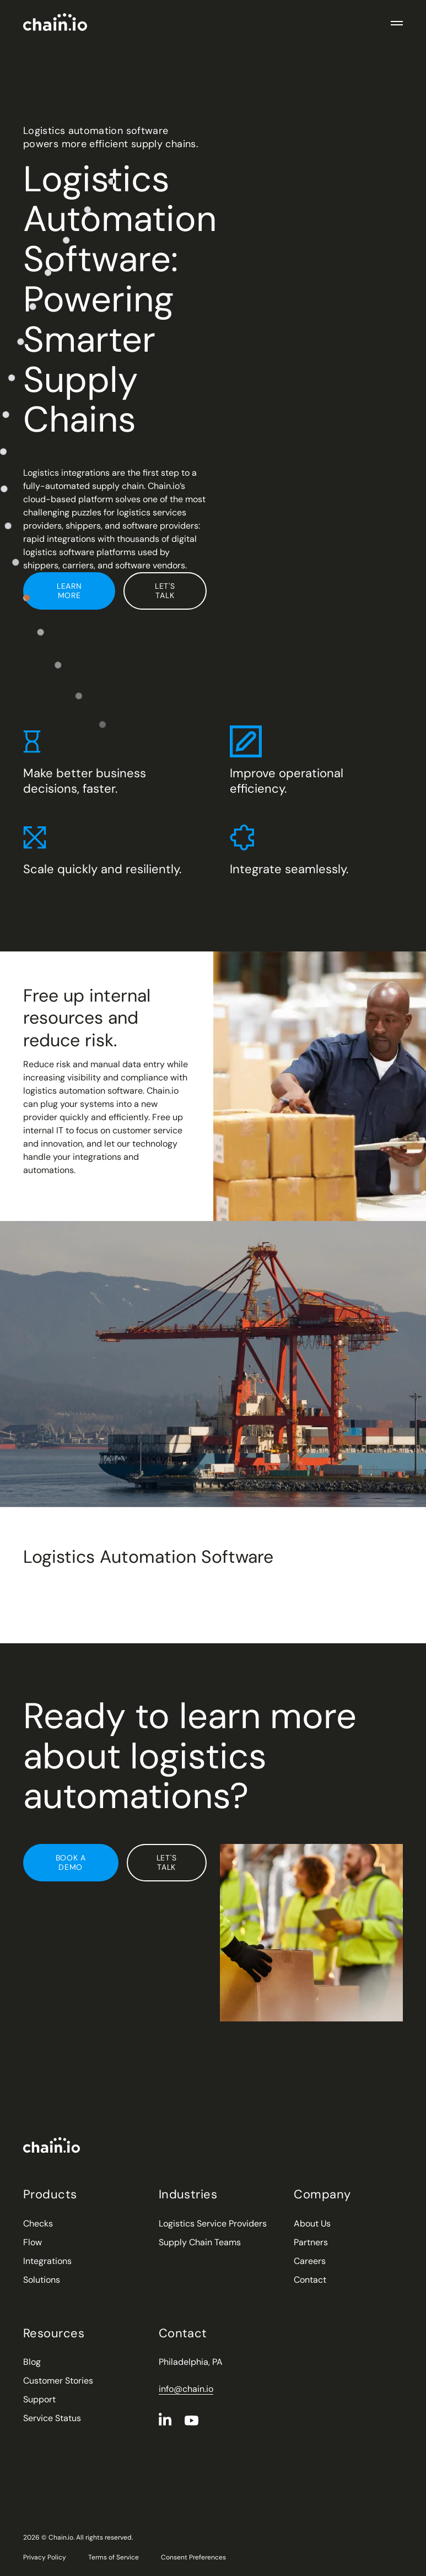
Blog (32, 2362)
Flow (32, 2242)
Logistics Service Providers (213, 2223)
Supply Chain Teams (200, 2242)
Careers (310, 2261)
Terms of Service (113, 2557)
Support (39, 2399)
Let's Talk (165, 590)
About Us (312, 2223)
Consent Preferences (193, 2557)
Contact (310, 2279)
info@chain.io (186, 2389)
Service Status (52, 2418)
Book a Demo (71, 1862)
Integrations (47, 2261)
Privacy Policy (44, 2557)
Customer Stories (58, 2380)
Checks (38, 2223)
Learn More (69, 590)
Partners (311, 2242)
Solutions (41, 2279)
